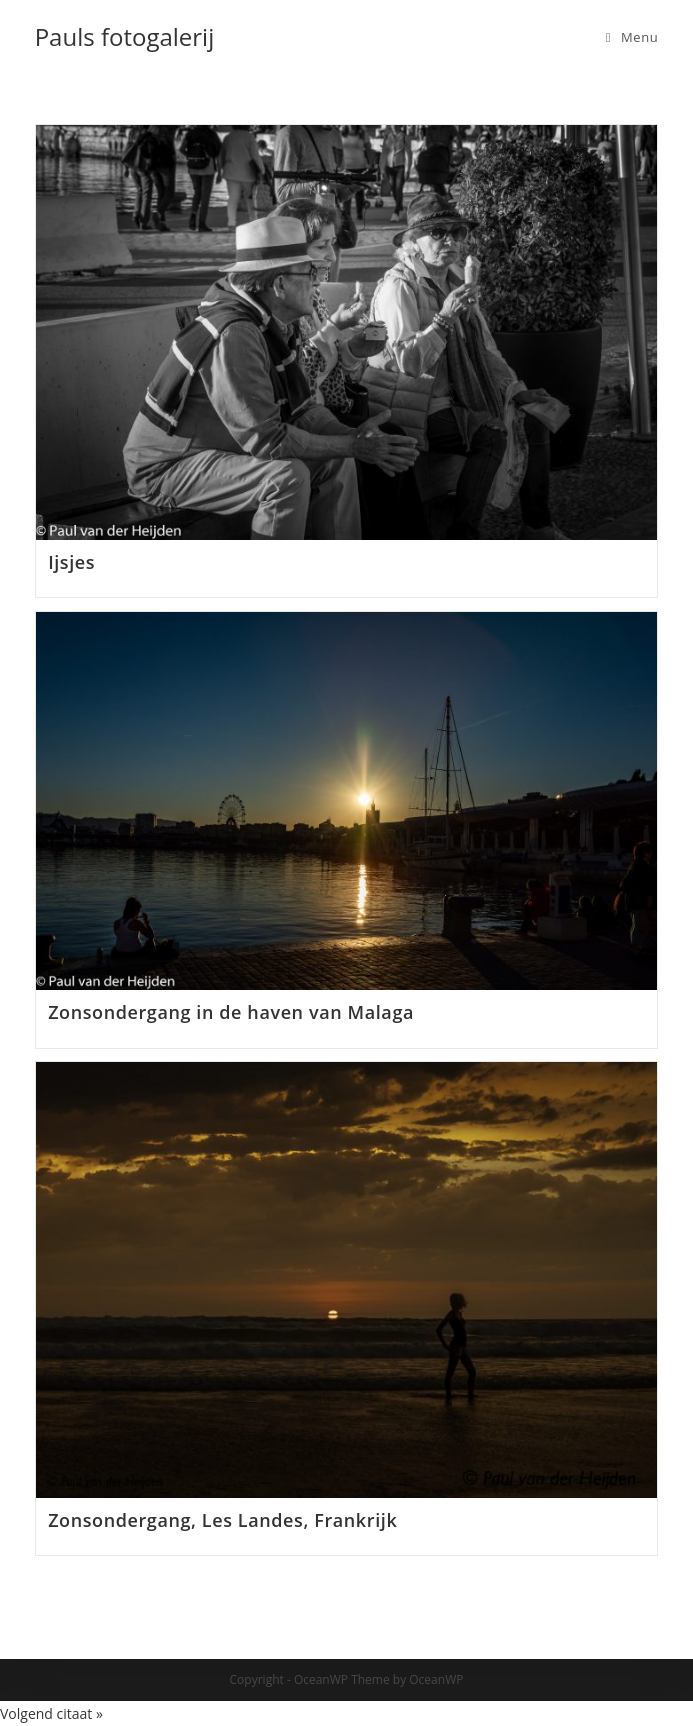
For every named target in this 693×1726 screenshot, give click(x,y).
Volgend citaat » (51, 1713)
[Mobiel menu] (632, 37)
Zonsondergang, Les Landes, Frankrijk (222, 1520)
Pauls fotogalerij (125, 36)
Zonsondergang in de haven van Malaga (231, 1012)
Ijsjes (71, 562)
